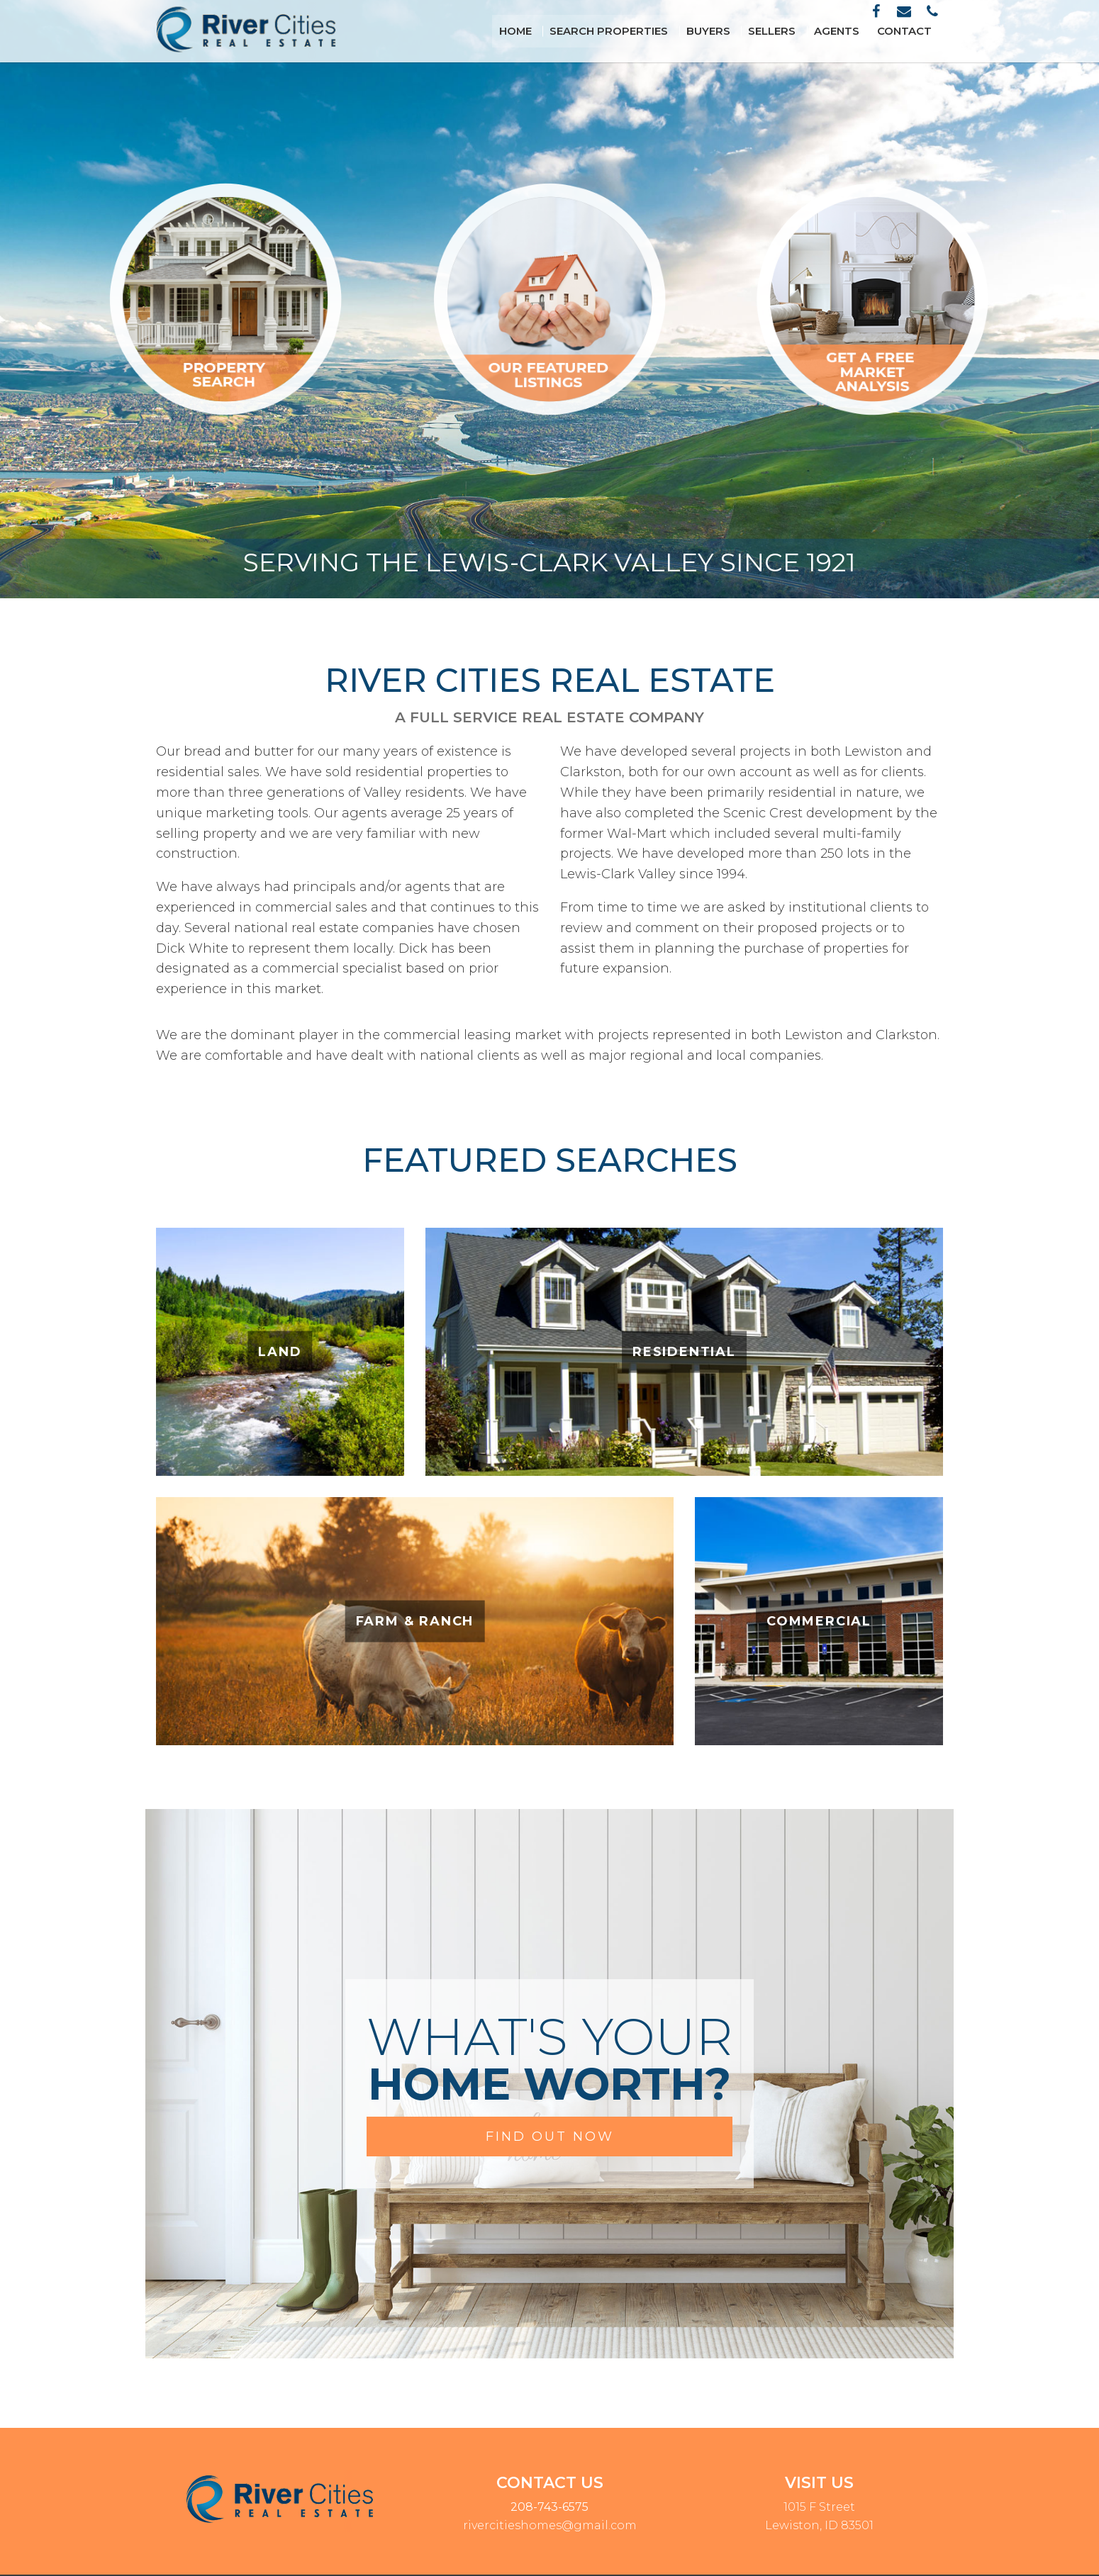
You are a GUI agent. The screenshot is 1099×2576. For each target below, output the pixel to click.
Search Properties (643, 31)
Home (558, 31)
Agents (848, 31)
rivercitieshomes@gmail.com (550, 2525)
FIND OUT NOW (550, 2136)
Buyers (733, 31)
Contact (910, 31)
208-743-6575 (549, 2507)
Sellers (790, 31)
